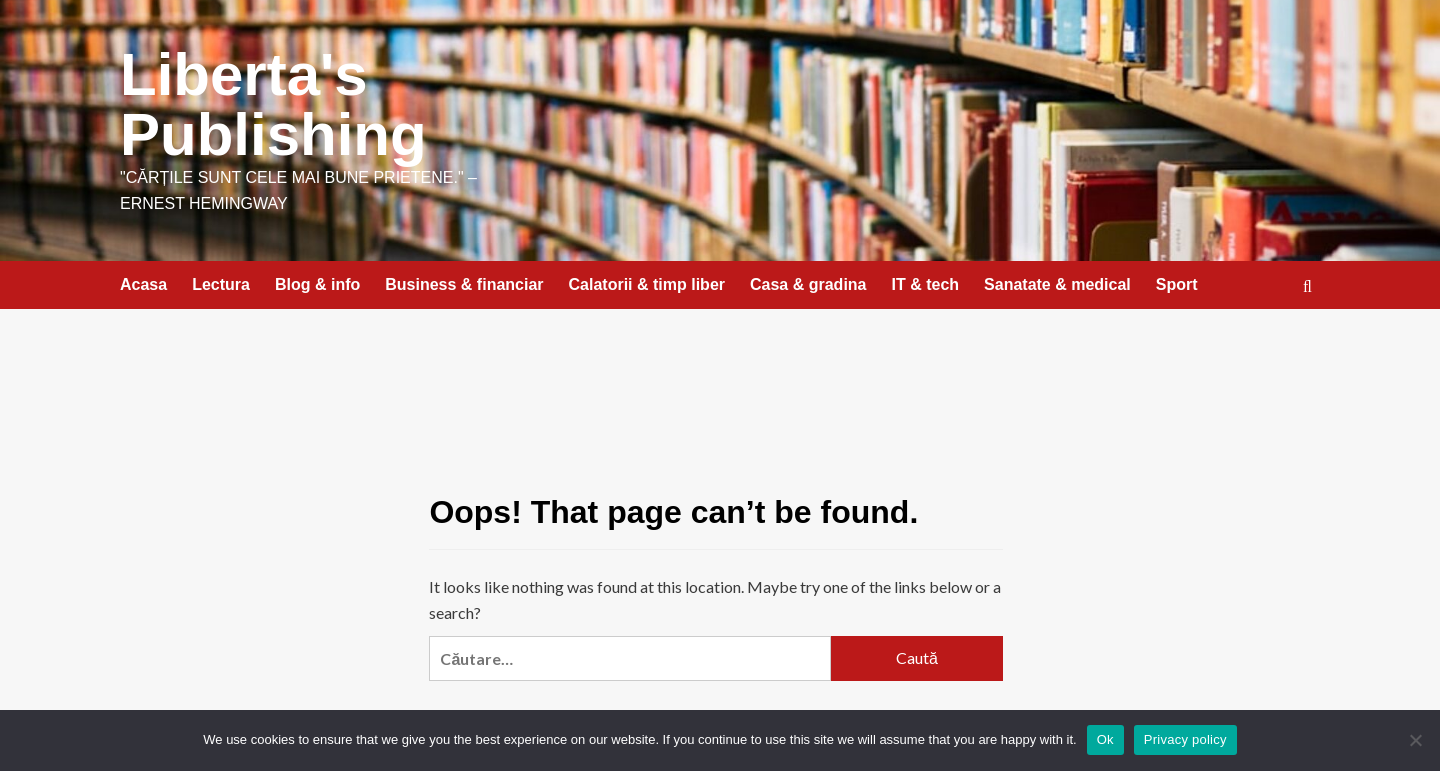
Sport (1177, 284)
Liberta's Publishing (273, 104)
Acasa (143, 284)
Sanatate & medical (1057, 284)
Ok (1105, 739)
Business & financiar (464, 284)
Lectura (221, 284)
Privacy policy (1185, 739)
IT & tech (926, 284)
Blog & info (317, 284)
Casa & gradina (808, 284)
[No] (1415, 740)
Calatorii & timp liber (647, 284)
